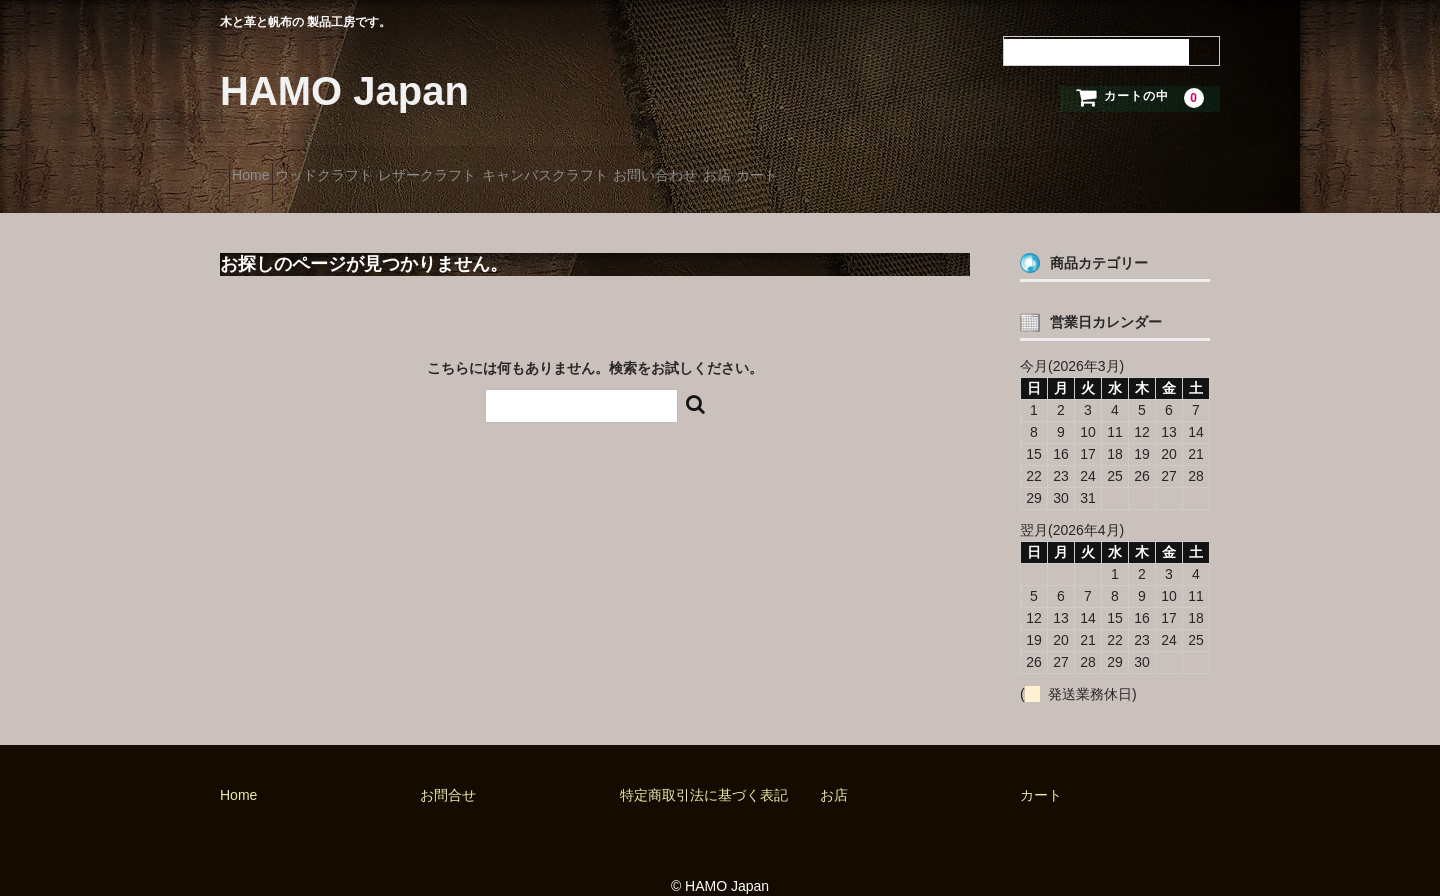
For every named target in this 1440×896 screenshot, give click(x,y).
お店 (903, 167)
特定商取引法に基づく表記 (704, 770)
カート (979, 167)
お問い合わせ (806, 167)
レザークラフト (507, 167)
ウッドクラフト (368, 167)
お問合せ (448, 770)
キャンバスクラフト (660, 167)
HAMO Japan (344, 91)
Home (259, 167)
